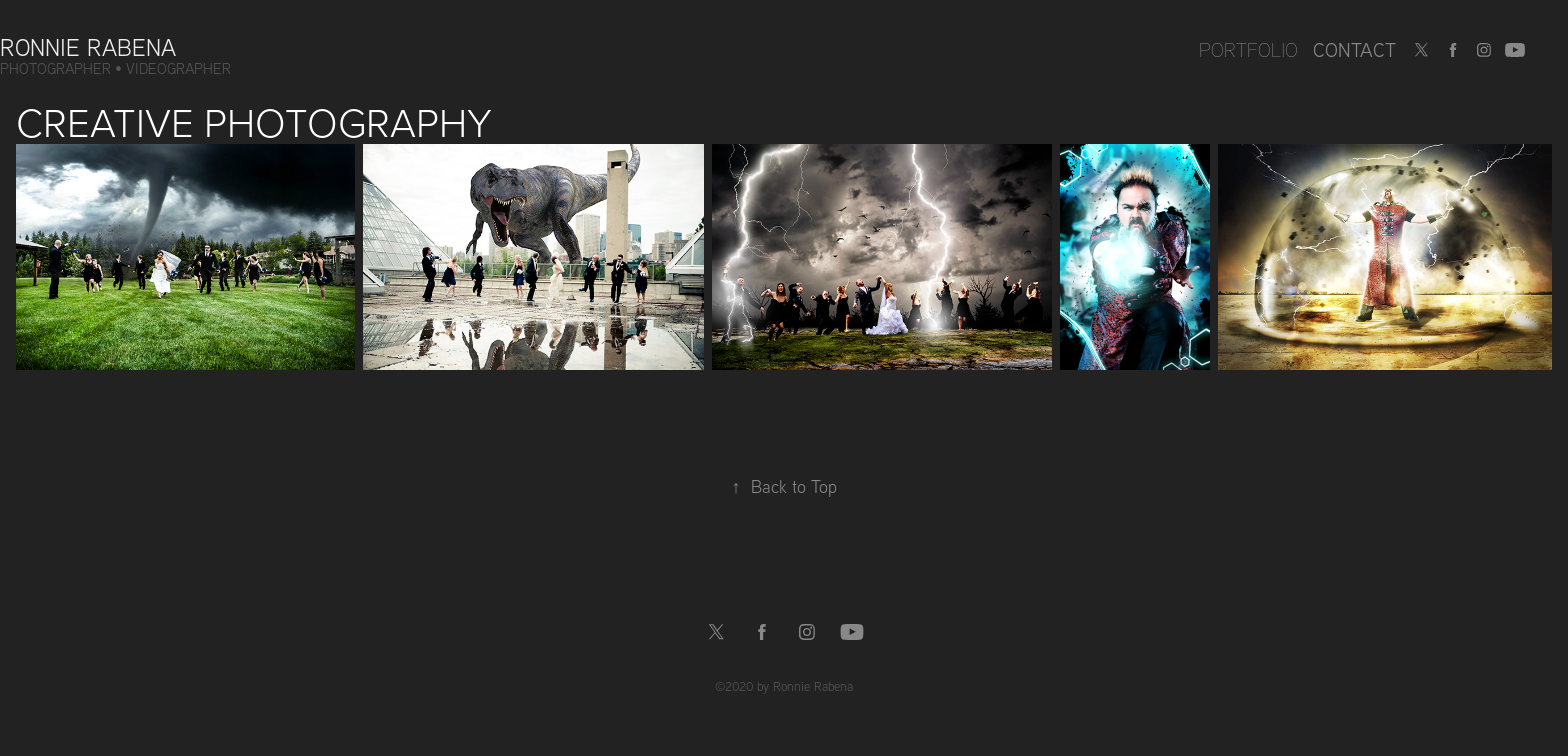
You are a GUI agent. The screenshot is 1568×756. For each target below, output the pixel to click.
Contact (1354, 49)
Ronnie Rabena (88, 46)
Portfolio (1248, 49)
